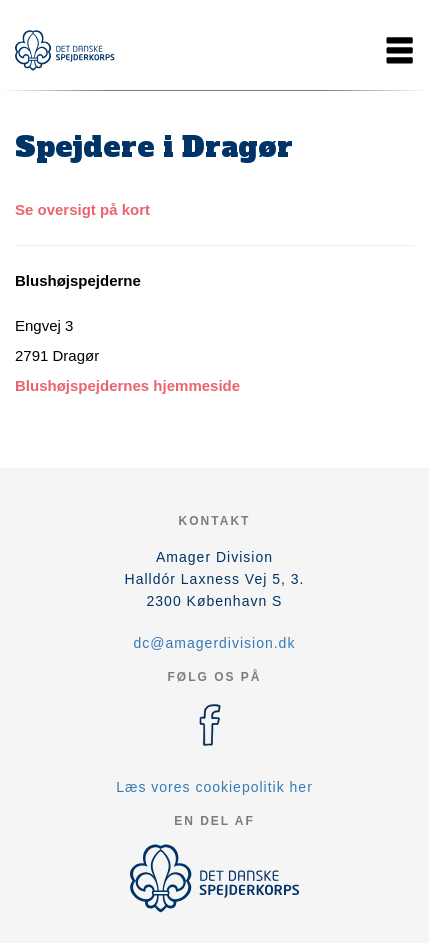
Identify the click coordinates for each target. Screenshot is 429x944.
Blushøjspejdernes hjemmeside (127, 385)
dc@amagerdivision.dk (215, 643)
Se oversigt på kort (82, 209)
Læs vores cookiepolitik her (214, 787)
